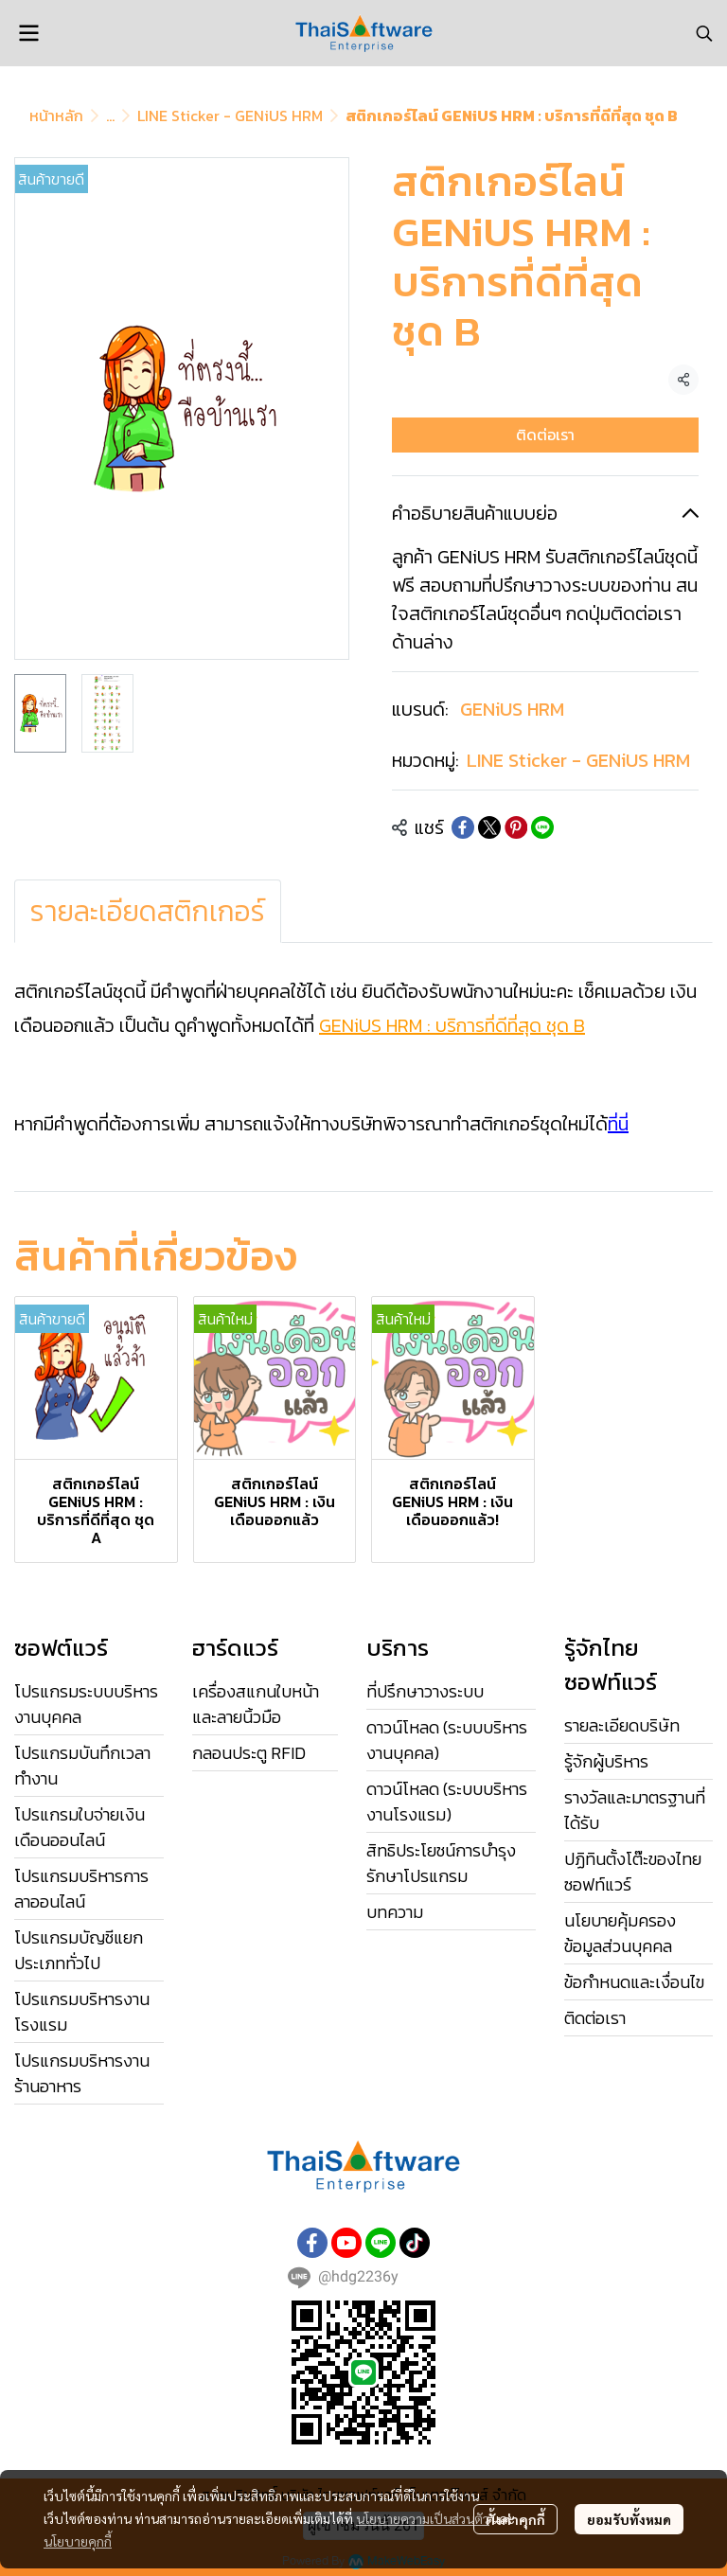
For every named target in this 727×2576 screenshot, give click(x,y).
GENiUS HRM (512, 709)
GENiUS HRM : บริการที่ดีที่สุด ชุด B (452, 1025)
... (110, 115)
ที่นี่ (618, 1124)
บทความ (394, 1912)
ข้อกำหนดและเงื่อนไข (634, 1982)
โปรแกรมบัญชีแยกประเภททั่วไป (78, 1950)
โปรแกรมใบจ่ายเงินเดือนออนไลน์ (79, 1827)
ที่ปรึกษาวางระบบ (425, 1691)
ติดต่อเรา (545, 434)
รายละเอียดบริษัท (622, 1725)
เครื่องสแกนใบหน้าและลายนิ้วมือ (255, 1704)
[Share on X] (489, 827)
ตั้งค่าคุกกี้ (515, 2519)
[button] (704, 33)
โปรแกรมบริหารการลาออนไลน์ (81, 1888)
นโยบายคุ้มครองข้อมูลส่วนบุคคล (620, 1933)
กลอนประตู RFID (249, 1753)
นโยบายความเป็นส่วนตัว (422, 2518)
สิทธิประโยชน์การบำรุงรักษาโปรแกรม (441, 1863)
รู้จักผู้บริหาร (606, 1761)
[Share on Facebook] (463, 827)
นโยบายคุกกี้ (78, 2540)
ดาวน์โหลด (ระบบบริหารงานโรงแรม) (446, 1801)
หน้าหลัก (56, 115)
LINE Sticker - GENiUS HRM (230, 115)
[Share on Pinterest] (516, 827)
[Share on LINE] (542, 827)
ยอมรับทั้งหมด (629, 2519)
